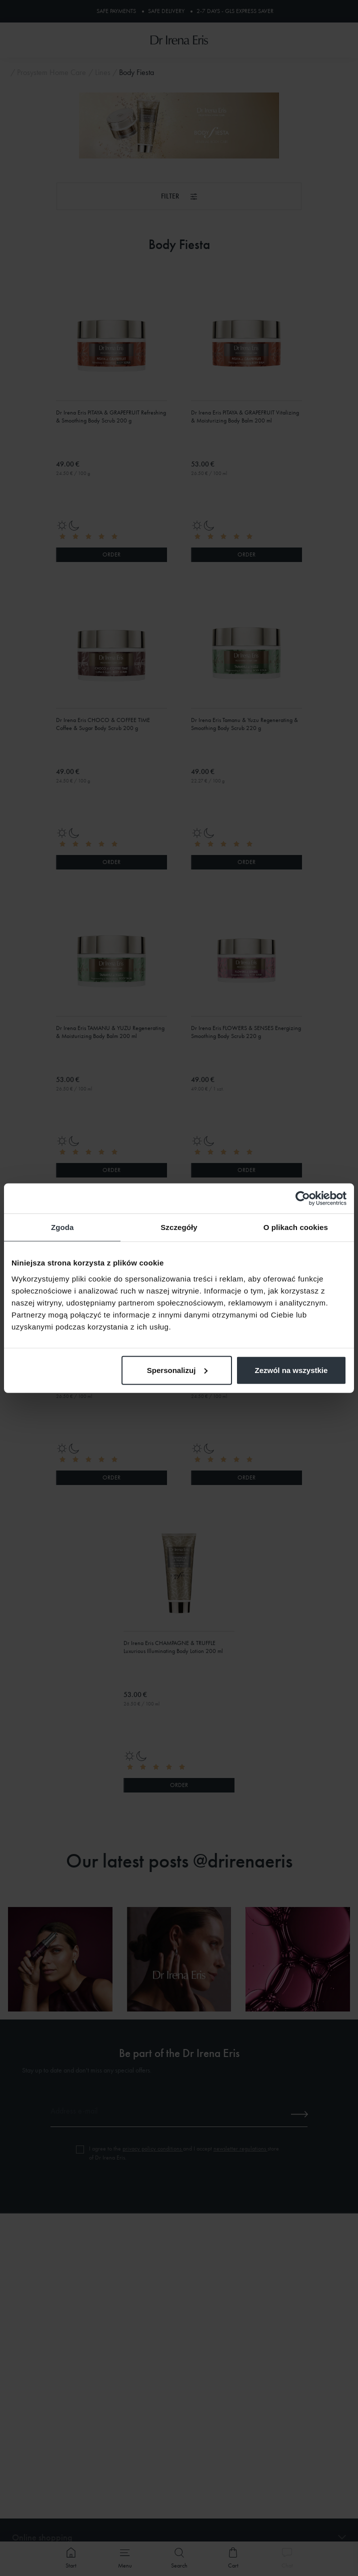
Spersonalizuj (177, 1370)
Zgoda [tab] (62, 1227)
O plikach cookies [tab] (296, 1227)
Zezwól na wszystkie (291, 1370)
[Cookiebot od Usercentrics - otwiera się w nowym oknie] (302, 1198)
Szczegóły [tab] (178, 1227)
